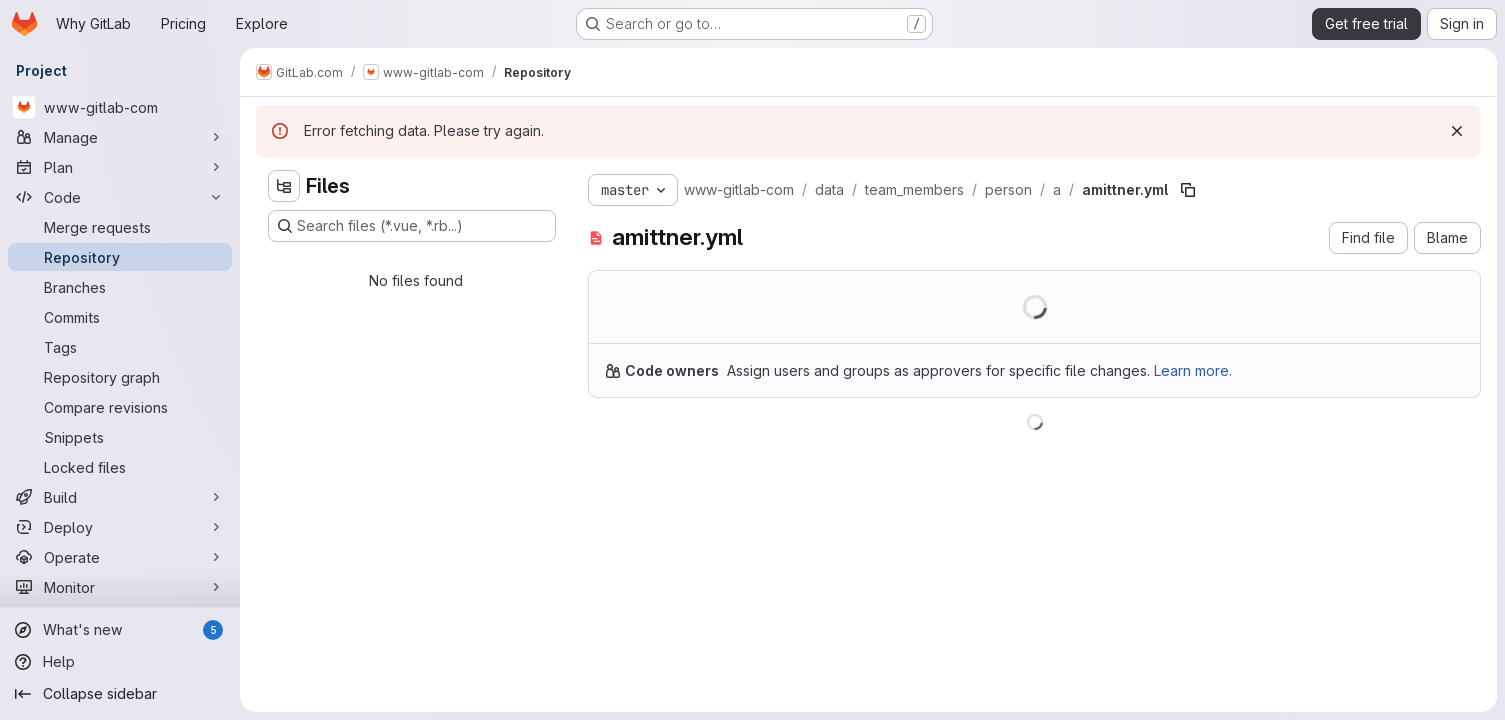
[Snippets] (120, 437)
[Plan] (120, 167)
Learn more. (1193, 370)
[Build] (120, 497)
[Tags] (120, 347)
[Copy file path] (1188, 190)
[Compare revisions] (120, 407)
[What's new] (120, 630)
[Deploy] (120, 527)
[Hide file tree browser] (284, 186)
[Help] (120, 662)
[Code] (120, 197)
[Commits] (120, 317)
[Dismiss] (1457, 131)
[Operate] (120, 557)
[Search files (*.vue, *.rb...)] (412, 226)
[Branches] (120, 287)
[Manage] (120, 137)
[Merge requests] (120, 227)
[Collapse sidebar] (120, 694)
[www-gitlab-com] (120, 107)
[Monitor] (120, 587)
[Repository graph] (120, 377)
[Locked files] (120, 467)
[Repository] (120, 257)
